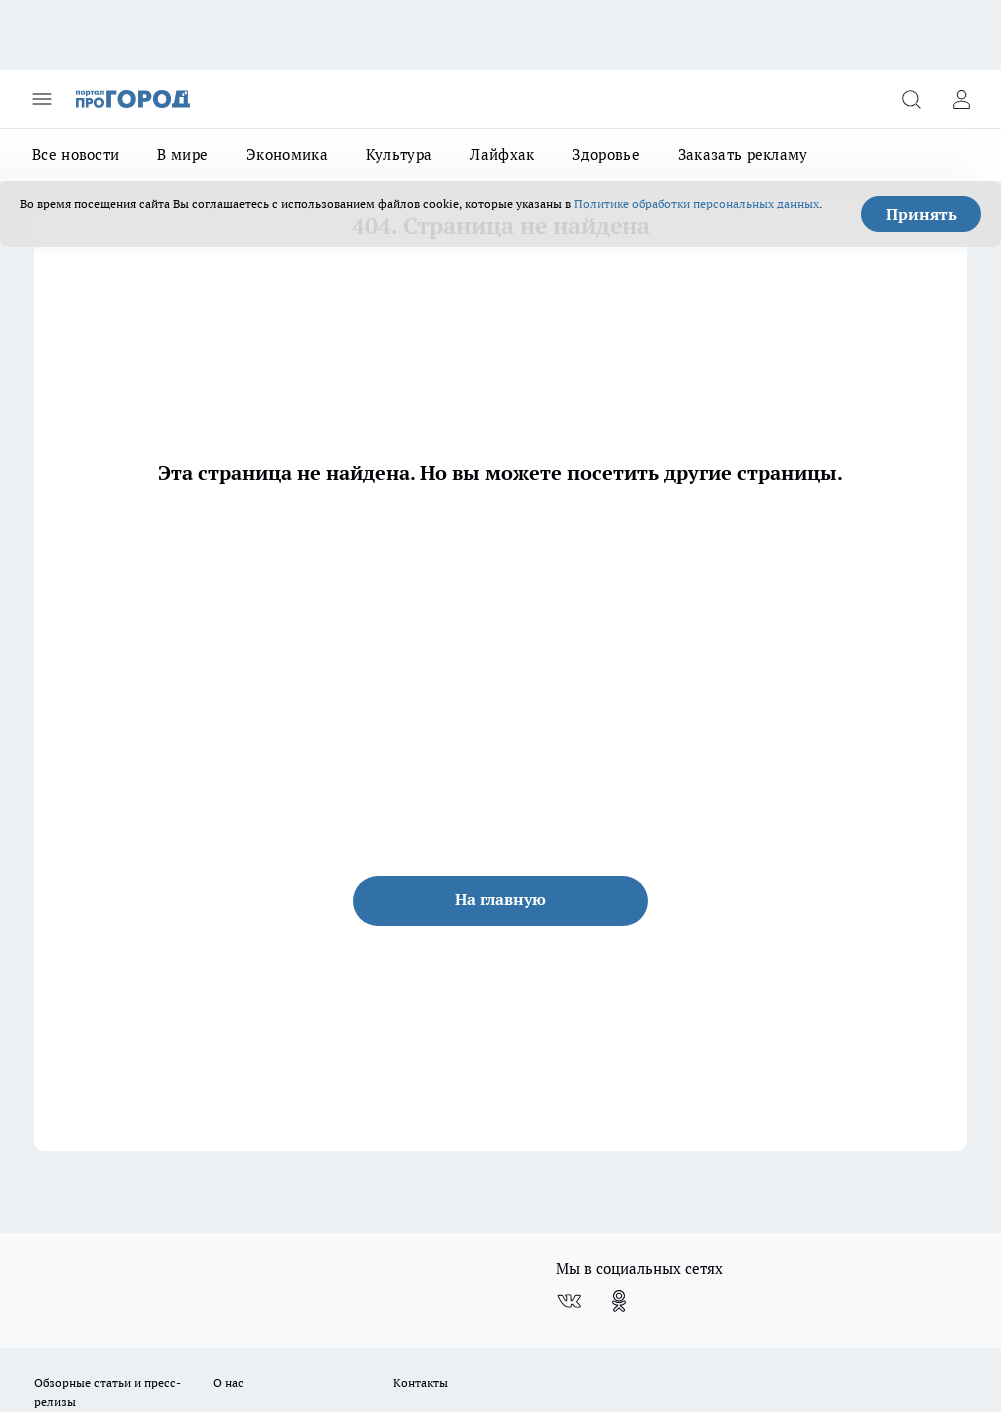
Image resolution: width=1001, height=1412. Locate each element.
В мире (182, 154)
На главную (500, 899)
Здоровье (605, 154)
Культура (399, 154)
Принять (921, 214)
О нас (228, 1382)
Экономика (287, 154)
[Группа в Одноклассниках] (619, 1301)
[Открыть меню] (42, 99)
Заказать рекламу (743, 154)
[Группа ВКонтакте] (569, 1301)
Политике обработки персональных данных (696, 203)
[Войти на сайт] (961, 99)
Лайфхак (502, 154)
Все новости (75, 154)
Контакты (420, 1382)
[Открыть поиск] (911, 99)
